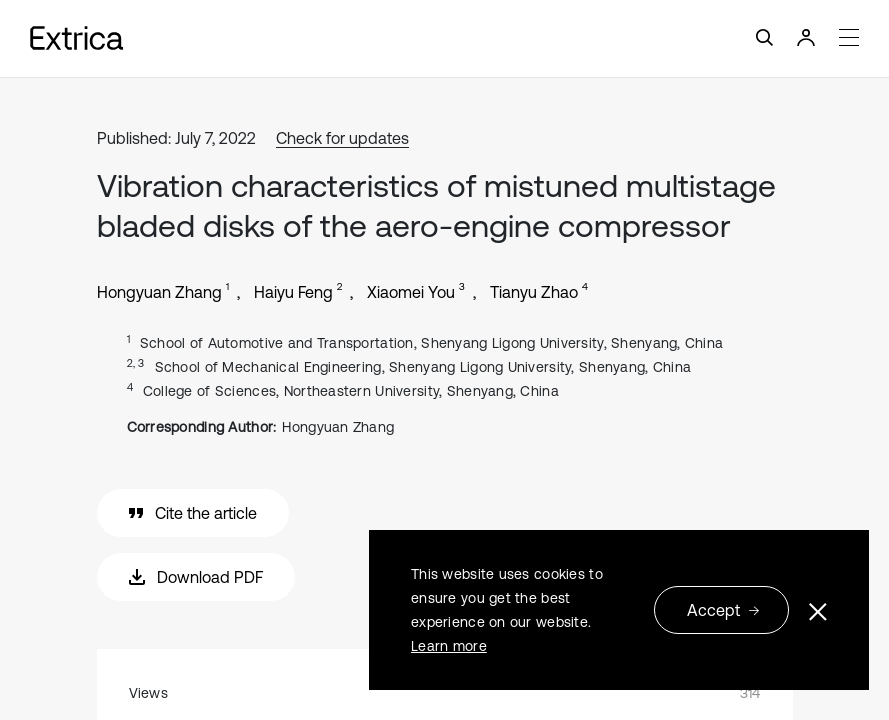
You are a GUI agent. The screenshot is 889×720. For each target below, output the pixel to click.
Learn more (449, 646)
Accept (723, 610)
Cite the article (193, 513)
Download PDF (196, 577)
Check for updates (342, 138)
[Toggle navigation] (444, 38)
